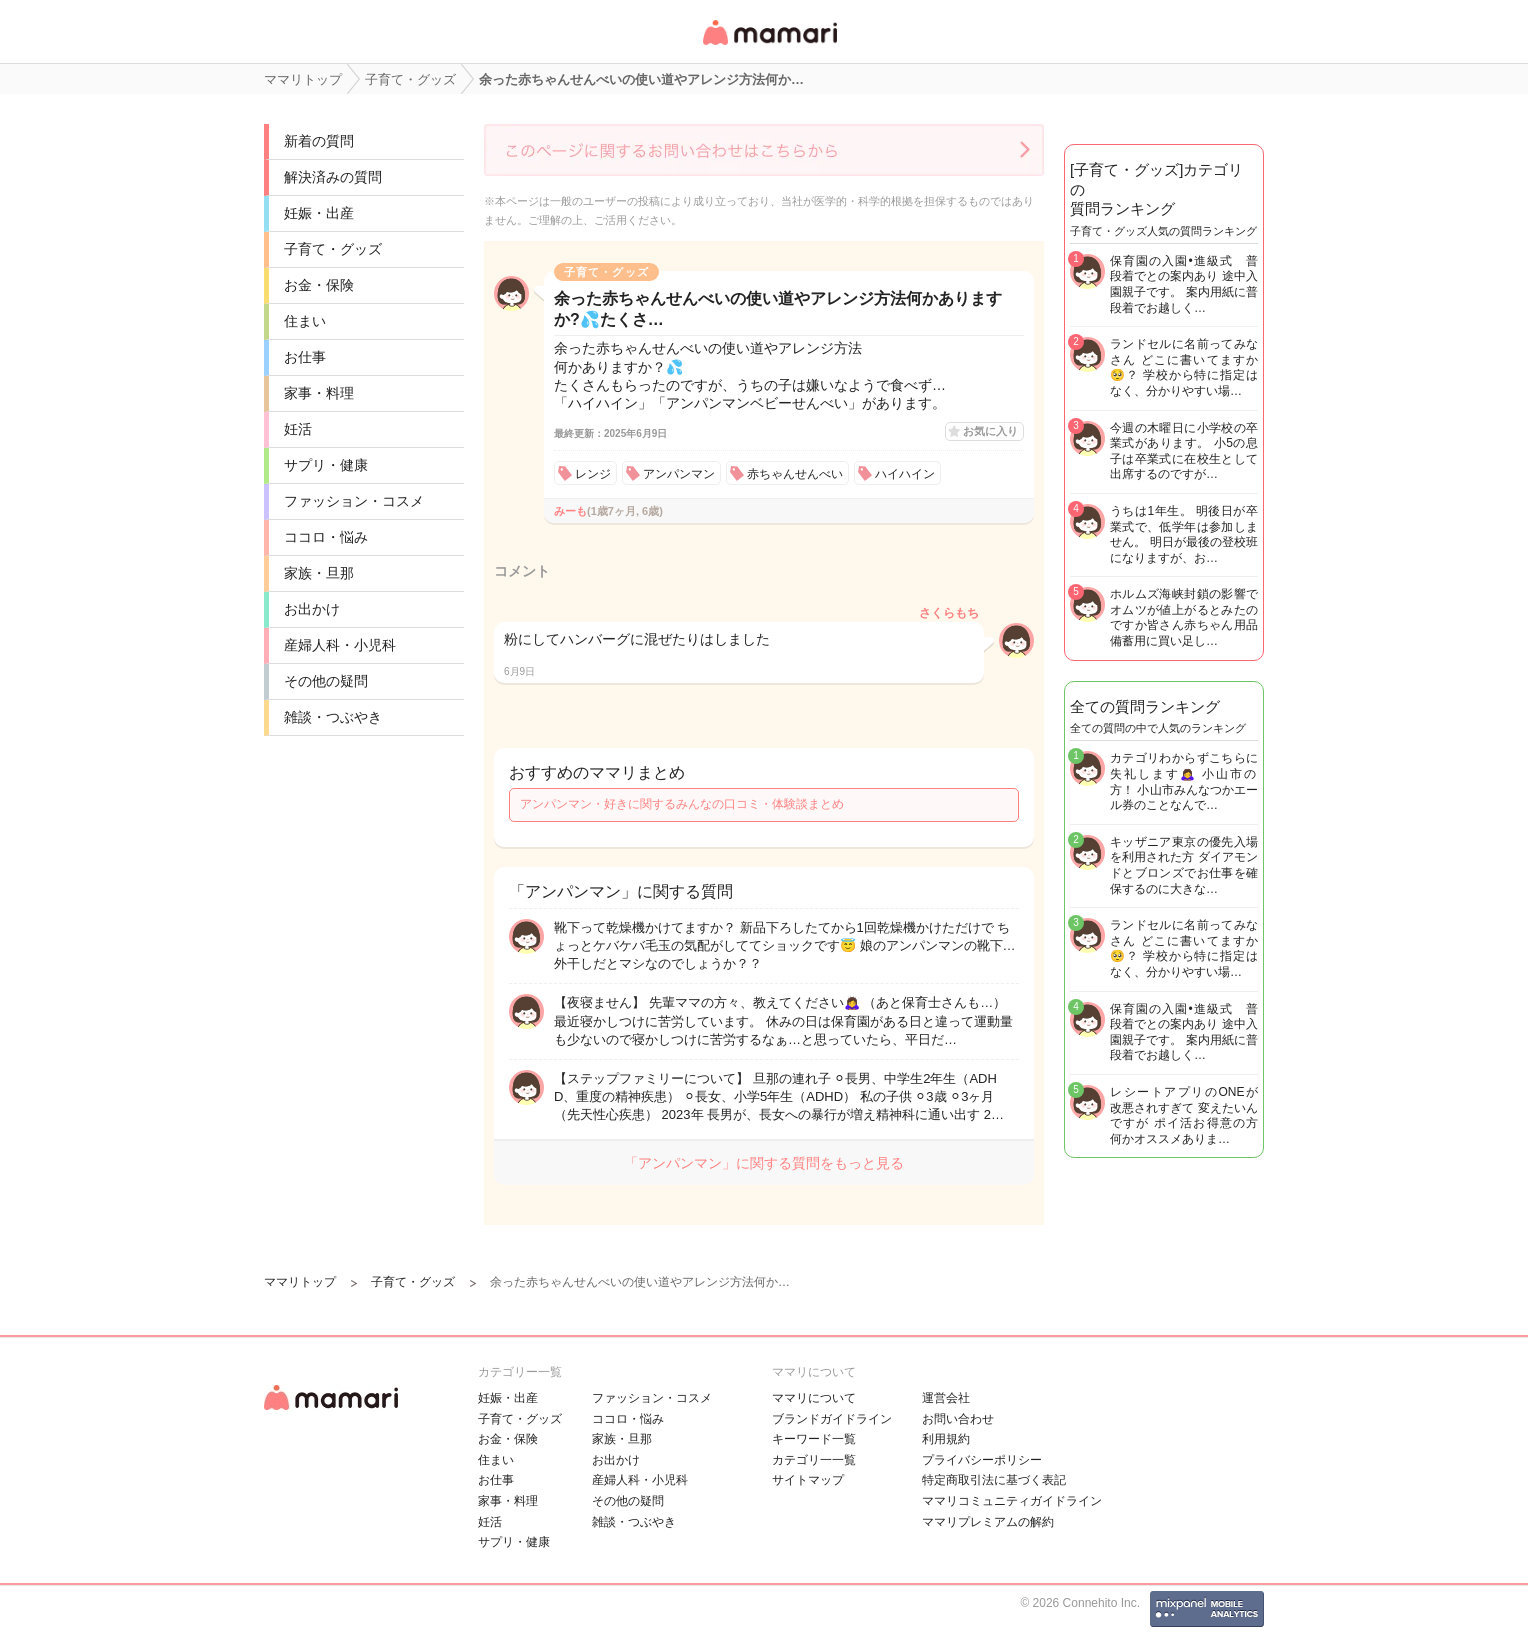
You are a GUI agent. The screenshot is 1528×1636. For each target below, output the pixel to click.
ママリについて (814, 1398)
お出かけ (312, 609)
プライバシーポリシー (982, 1460)
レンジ (593, 474)
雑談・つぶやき (333, 717)
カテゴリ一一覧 (814, 1460)
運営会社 (946, 1398)
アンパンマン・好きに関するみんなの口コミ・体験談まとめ (682, 804)
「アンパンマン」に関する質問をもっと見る (764, 1163)
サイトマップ (808, 1480)
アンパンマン (679, 474)
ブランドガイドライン (832, 1419)
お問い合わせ (958, 1419)
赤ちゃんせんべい (795, 474)
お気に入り (990, 431)
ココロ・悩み (326, 537)
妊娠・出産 (319, 213)
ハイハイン (905, 474)
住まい (305, 321)
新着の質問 (319, 141)
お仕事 (305, 357)
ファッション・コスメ (354, 501)
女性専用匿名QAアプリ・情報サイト (769, 46)
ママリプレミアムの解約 (988, 1522)
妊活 (298, 429)
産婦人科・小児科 (340, 645)
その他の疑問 (326, 681)
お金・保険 (319, 285)
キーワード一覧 (814, 1439)
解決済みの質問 (333, 177)
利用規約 (946, 1439)
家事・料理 (319, 393)
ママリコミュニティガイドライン (1012, 1501)
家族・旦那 (319, 573)
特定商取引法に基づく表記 (994, 1480)
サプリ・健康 (326, 465)
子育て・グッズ (333, 249)
